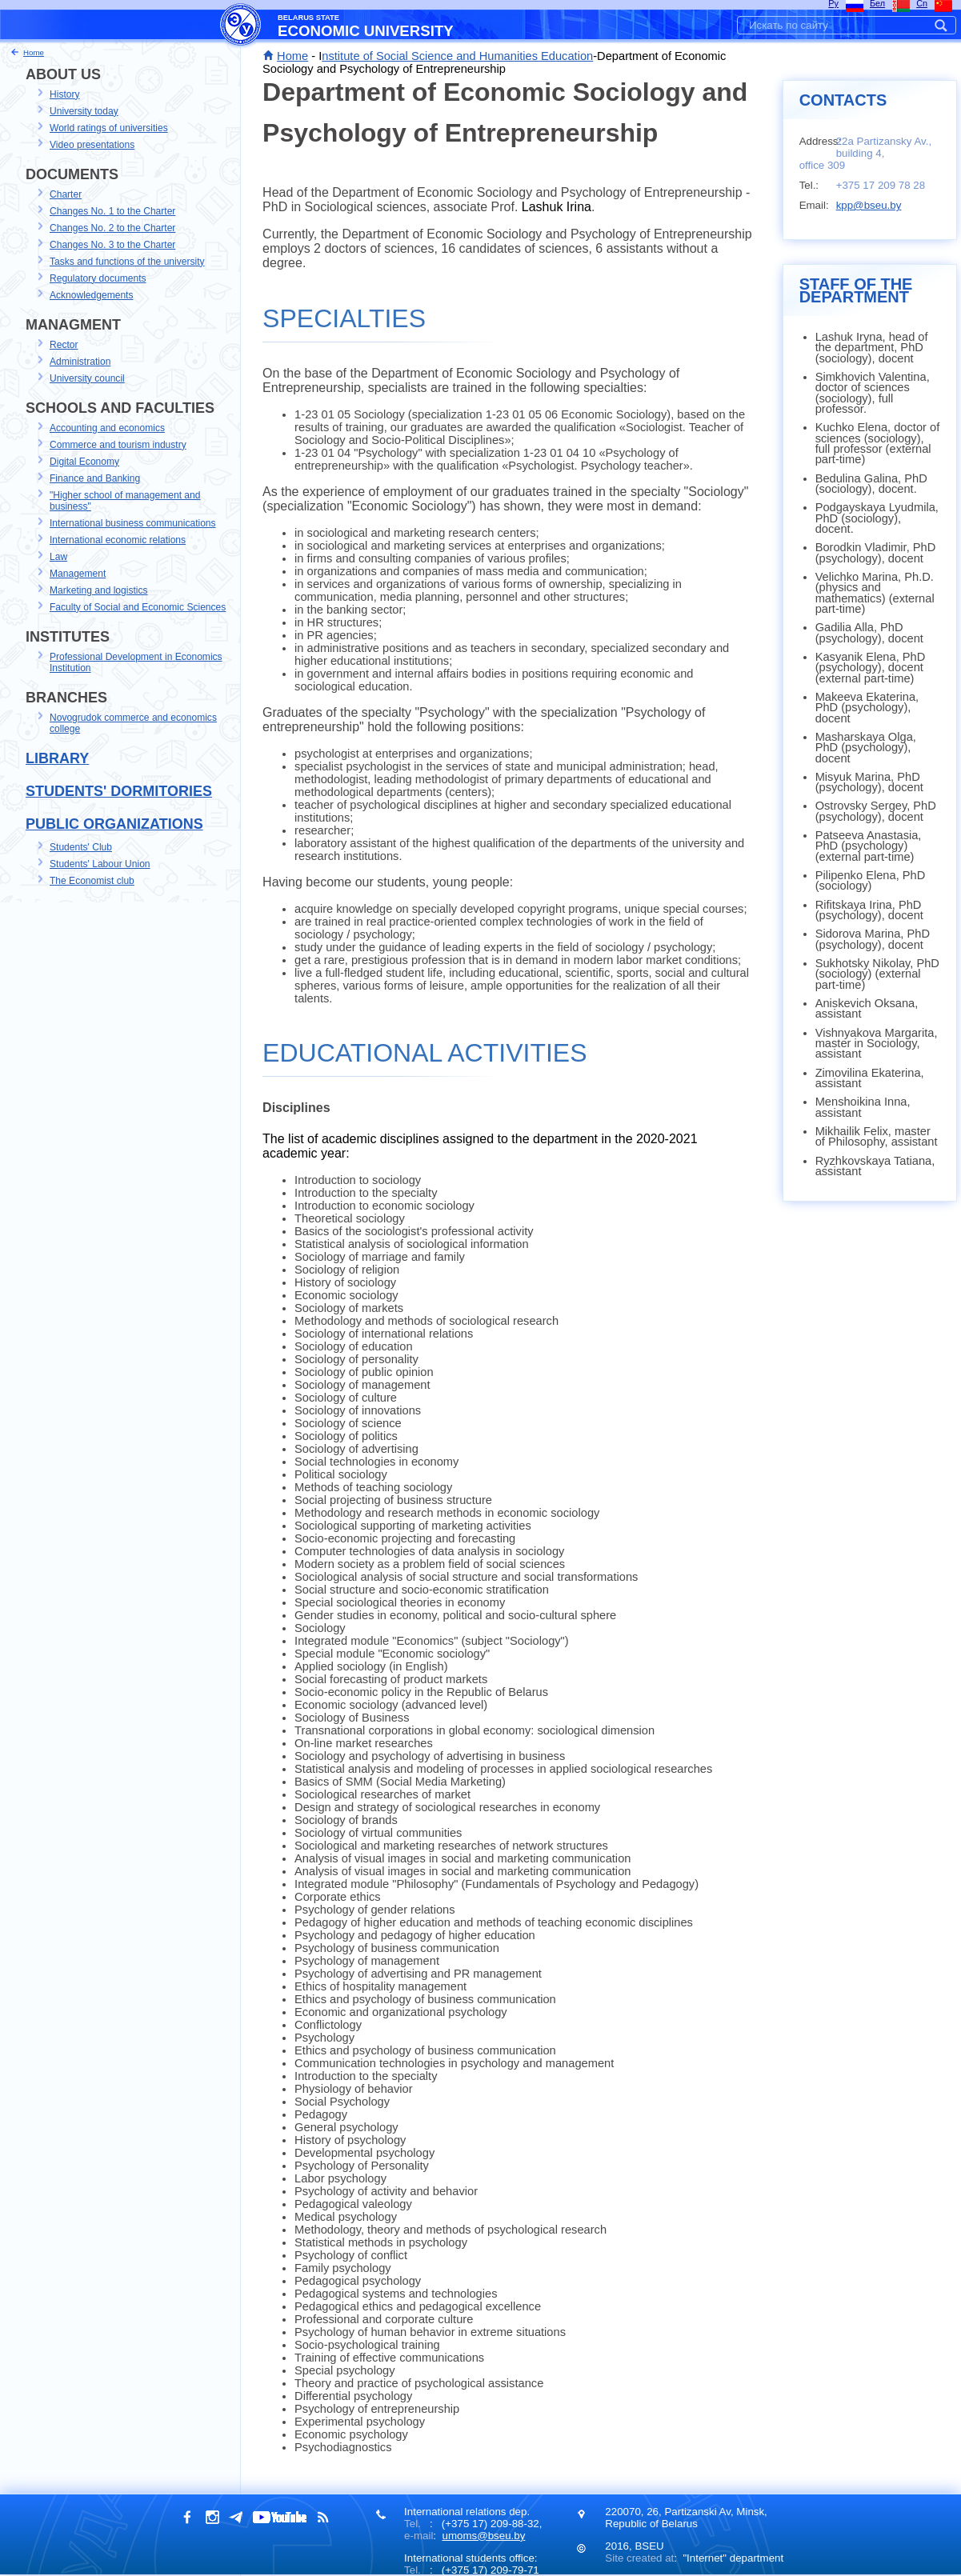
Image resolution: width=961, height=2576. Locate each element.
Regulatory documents (98, 278)
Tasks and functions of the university (127, 261)
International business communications (133, 523)
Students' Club (81, 847)
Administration (80, 361)
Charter (66, 194)
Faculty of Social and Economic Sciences (138, 607)
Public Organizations (114, 824)
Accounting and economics (107, 428)
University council (87, 378)
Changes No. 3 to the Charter (112, 244)
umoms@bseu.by (483, 2536)
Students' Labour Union (100, 864)
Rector (64, 344)
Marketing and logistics (99, 590)
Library (57, 758)
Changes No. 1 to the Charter (112, 211)
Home (292, 56)
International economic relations (118, 540)
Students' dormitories (119, 791)
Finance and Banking (95, 478)
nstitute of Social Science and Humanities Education (457, 56)
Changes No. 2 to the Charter (112, 228)
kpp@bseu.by (869, 205)
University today (84, 111)
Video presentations (92, 144)
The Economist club (92, 880)
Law (58, 556)
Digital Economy (84, 461)
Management (78, 573)
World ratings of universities (109, 128)
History (64, 94)
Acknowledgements (91, 295)
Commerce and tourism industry (118, 444)
